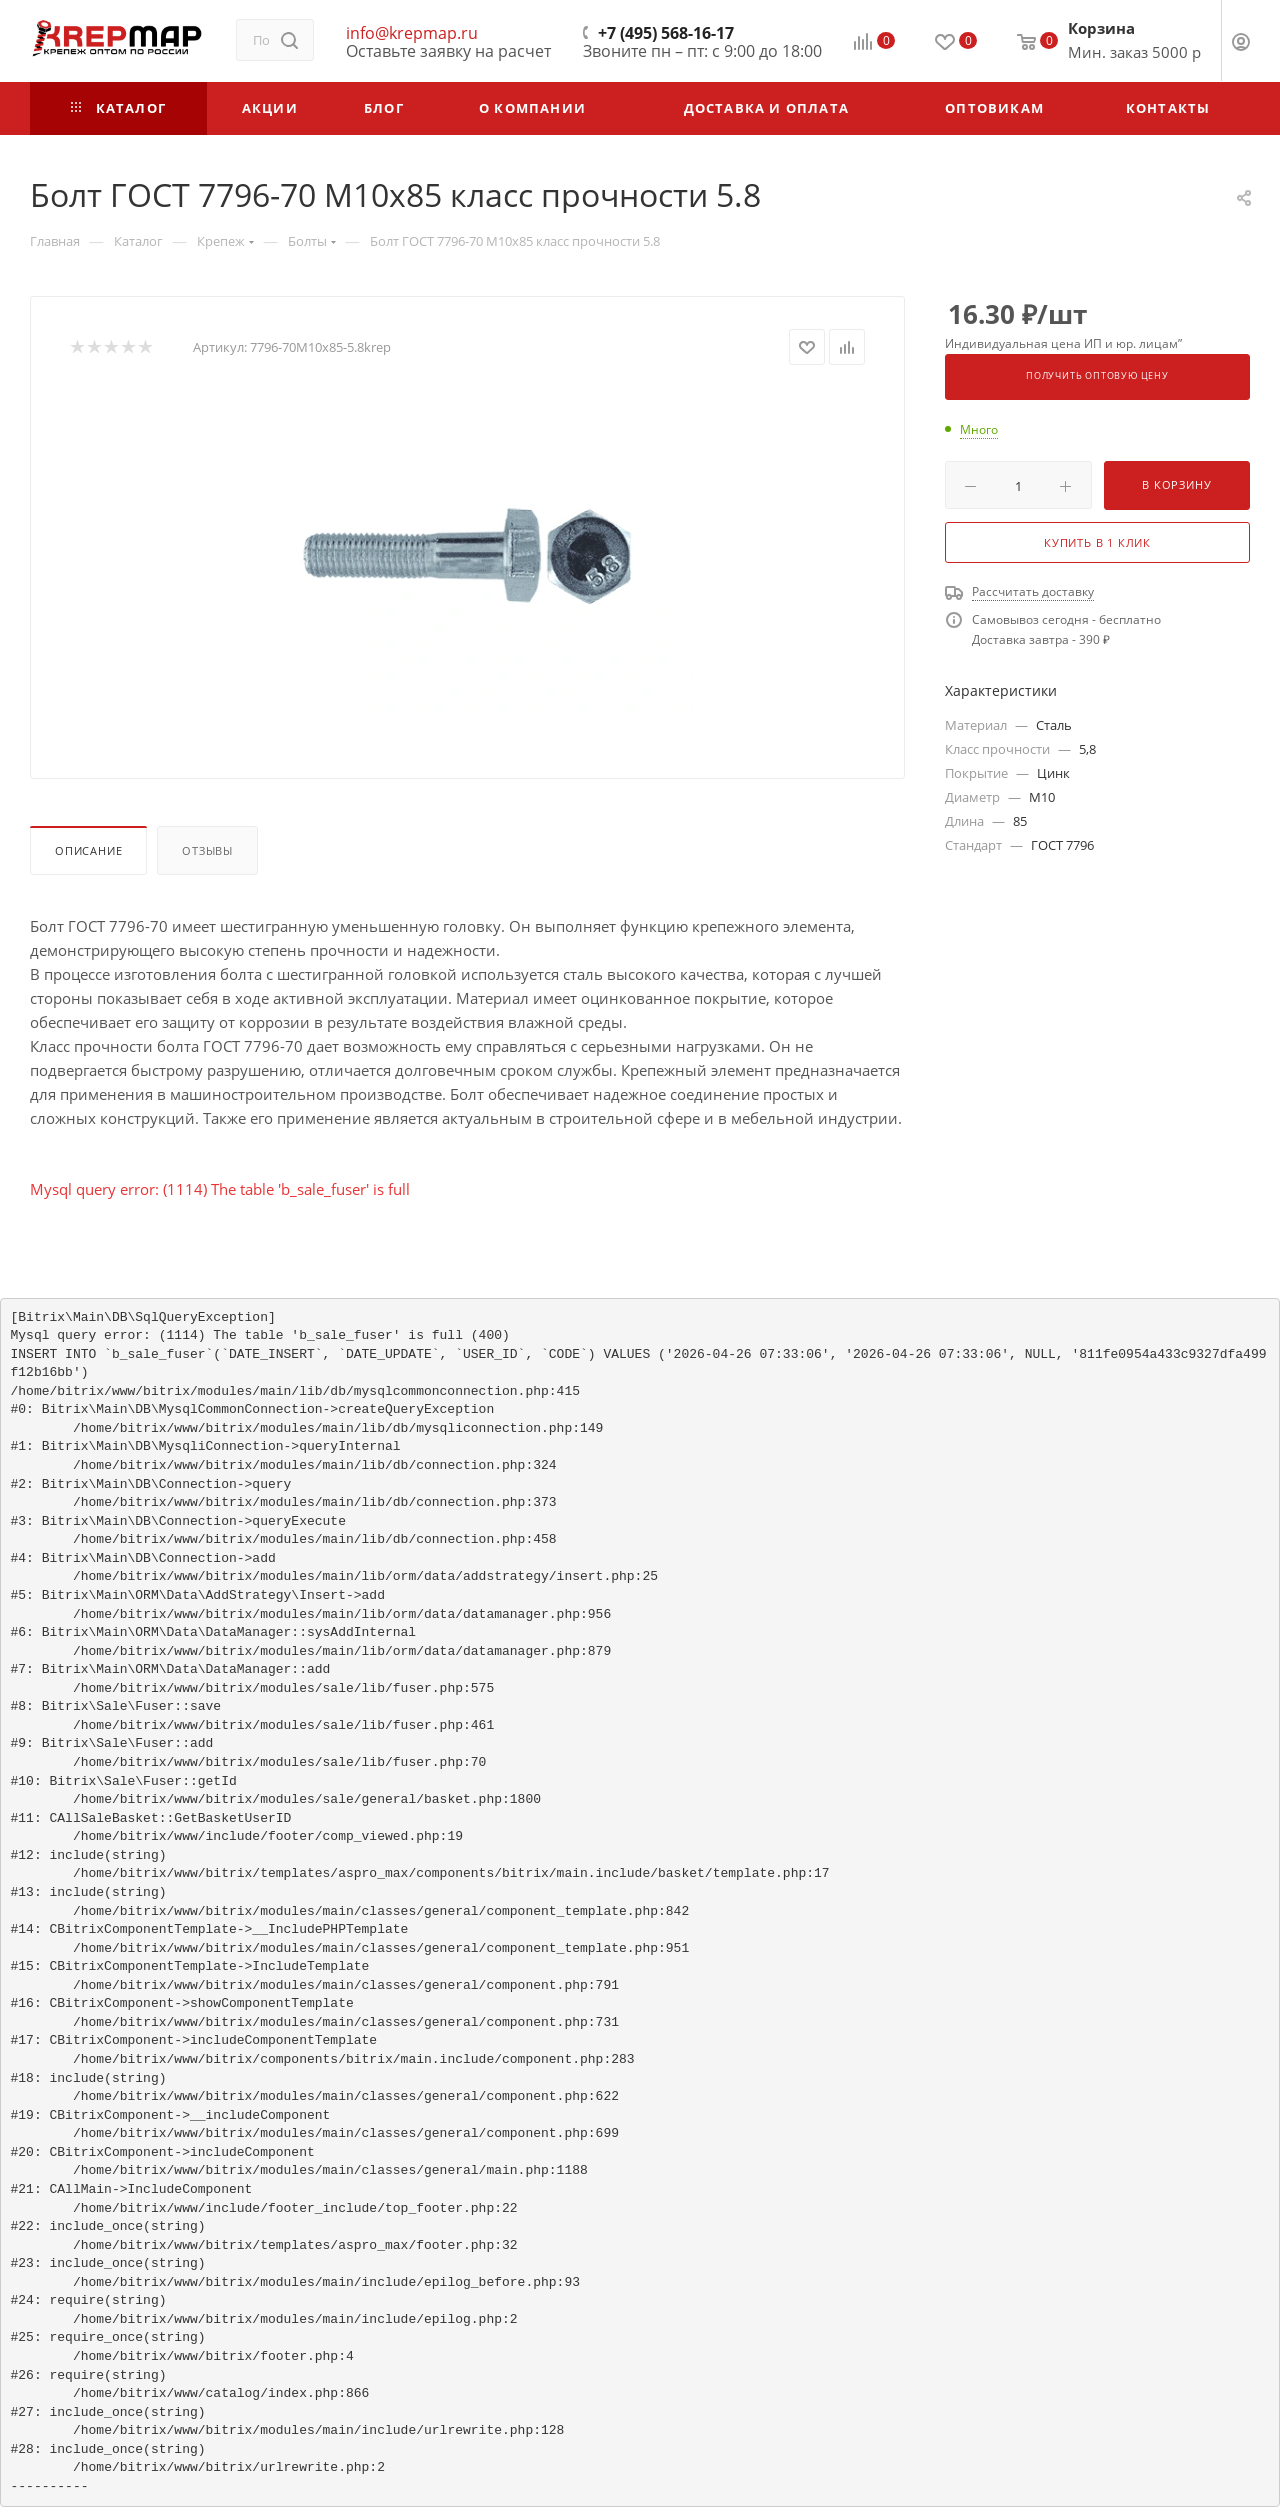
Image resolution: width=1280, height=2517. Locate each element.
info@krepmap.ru (412, 33)
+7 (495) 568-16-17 (666, 33)
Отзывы (207, 850)
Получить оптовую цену (1097, 376)
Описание (88, 850)
